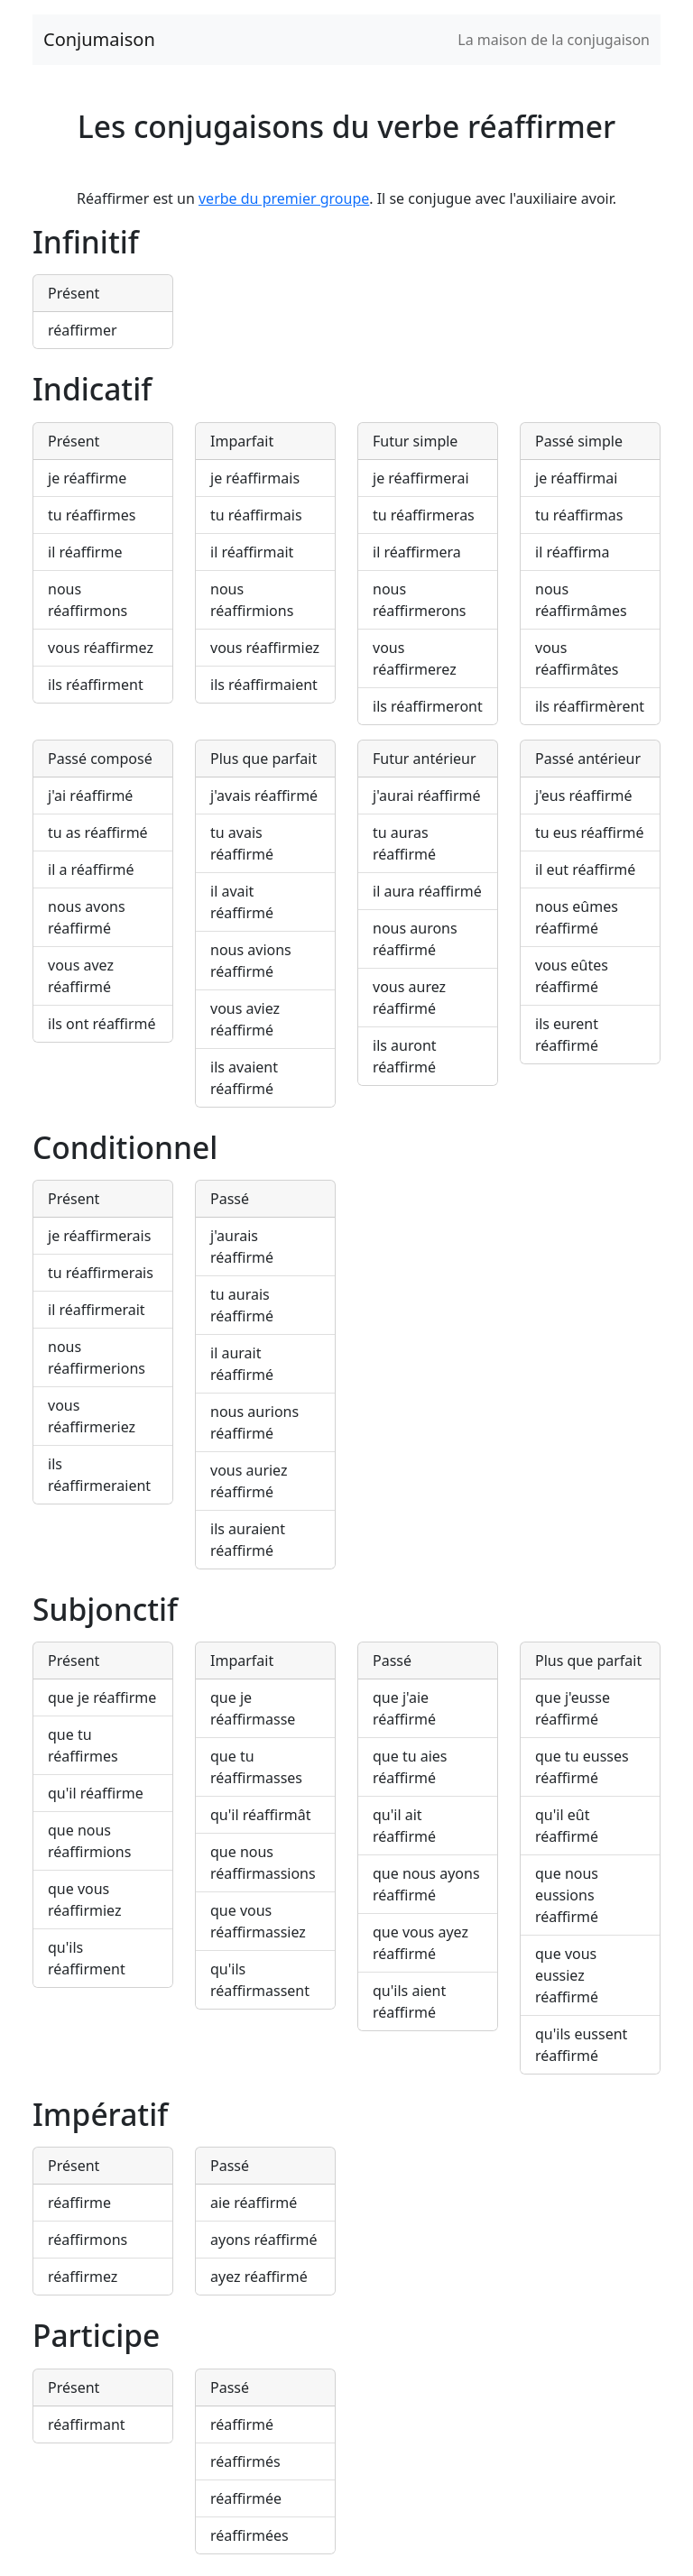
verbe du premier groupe (284, 198)
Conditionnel (124, 1147)
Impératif (100, 2114)
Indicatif (92, 388)
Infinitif (85, 241)
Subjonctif (105, 1609)
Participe (96, 2335)
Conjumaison (99, 39)
